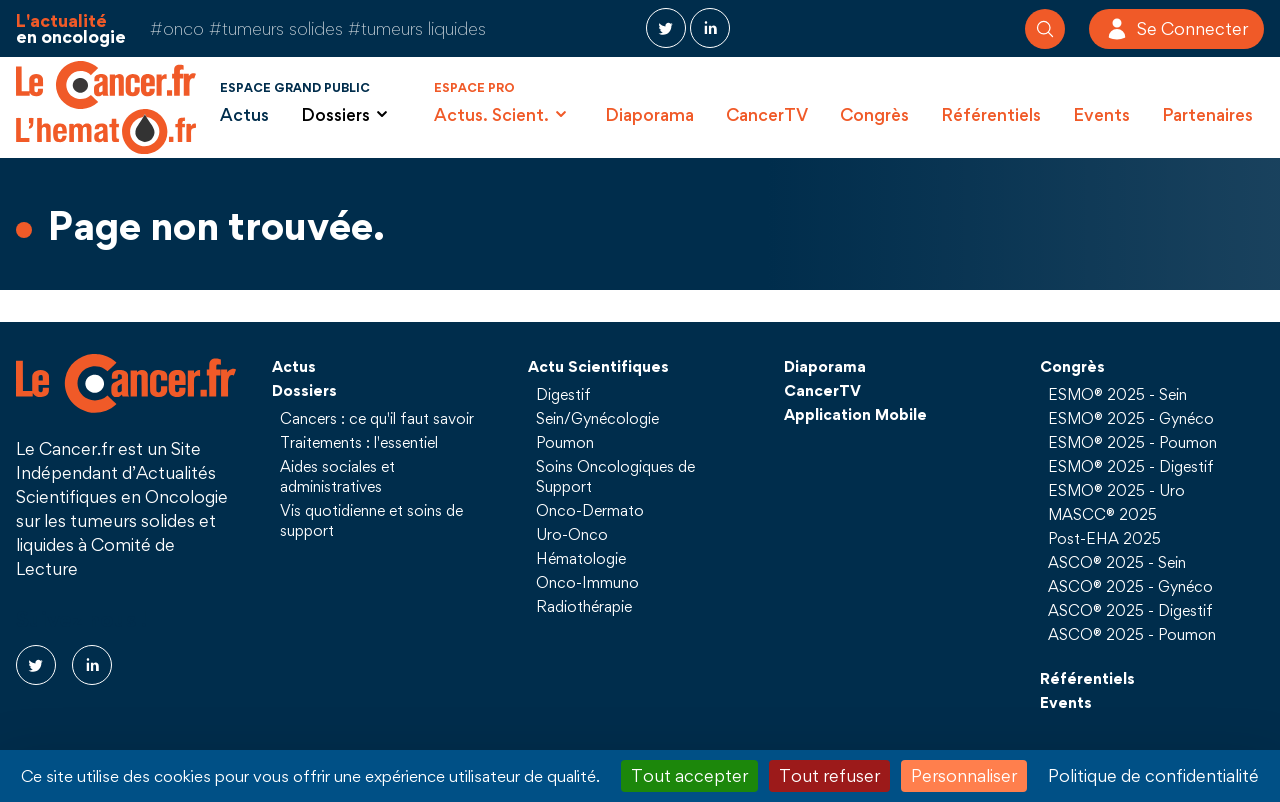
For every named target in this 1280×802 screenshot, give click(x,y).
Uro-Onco (572, 534)
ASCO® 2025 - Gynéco (1130, 586)
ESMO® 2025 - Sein (1117, 394)
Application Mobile (855, 414)
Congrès (874, 114)
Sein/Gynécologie (597, 418)
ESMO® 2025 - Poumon (1132, 442)
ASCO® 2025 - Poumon (1132, 634)
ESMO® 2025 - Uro (1116, 490)
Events (1101, 114)
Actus (244, 114)
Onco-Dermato (590, 510)
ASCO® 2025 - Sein (1117, 562)
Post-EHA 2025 (1104, 538)
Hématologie (581, 558)
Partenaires (1207, 114)
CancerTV (767, 114)
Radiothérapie (584, 606)
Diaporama (649, 114)
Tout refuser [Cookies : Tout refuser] (829, 775)
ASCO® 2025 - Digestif (1130, 610)
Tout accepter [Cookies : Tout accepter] (689, 775)
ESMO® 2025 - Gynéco (1131, 418)
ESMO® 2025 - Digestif (1131, 466)
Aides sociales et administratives (337, 476)
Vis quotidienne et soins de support (371, 520)
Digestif (563, 394)
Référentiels (991, 114)
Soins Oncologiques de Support (615, 476)
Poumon (565, 442)
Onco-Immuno (587, 582)
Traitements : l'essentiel (359, 442)
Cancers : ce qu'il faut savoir (377, 418)
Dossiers (304, 390)
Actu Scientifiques (598, 366)
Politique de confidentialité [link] (1153, 775)
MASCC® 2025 (1102, 514)
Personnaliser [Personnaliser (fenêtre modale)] (964, 775)
